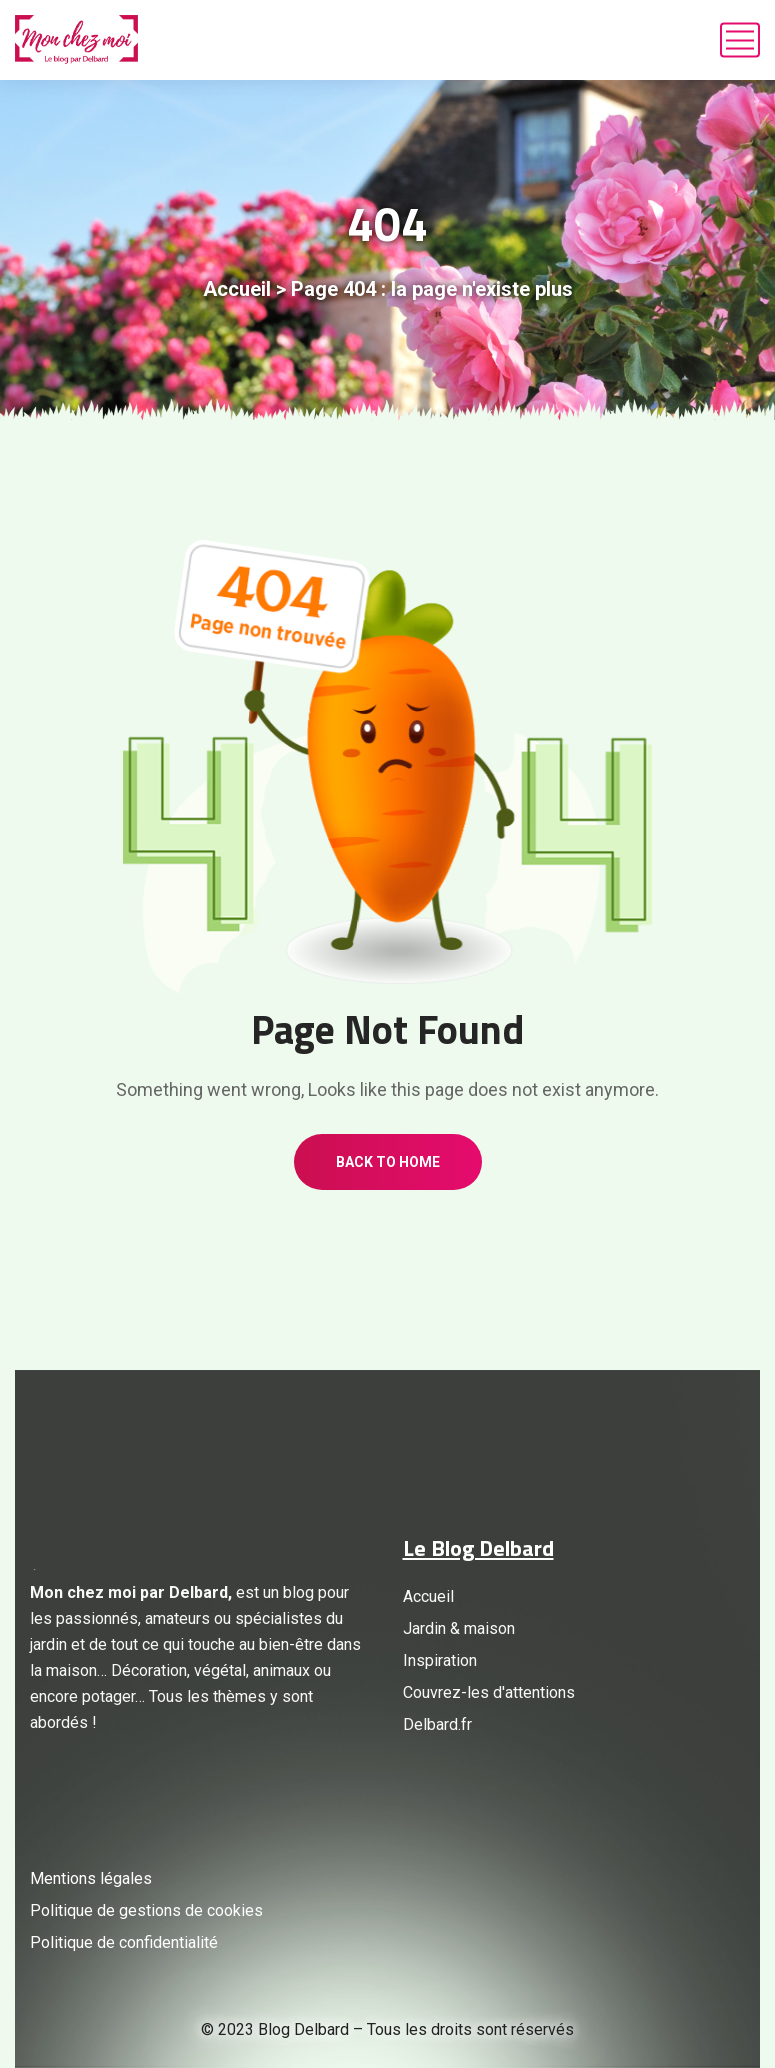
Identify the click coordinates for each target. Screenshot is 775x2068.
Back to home (388, 1162)
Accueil (237, 289)
